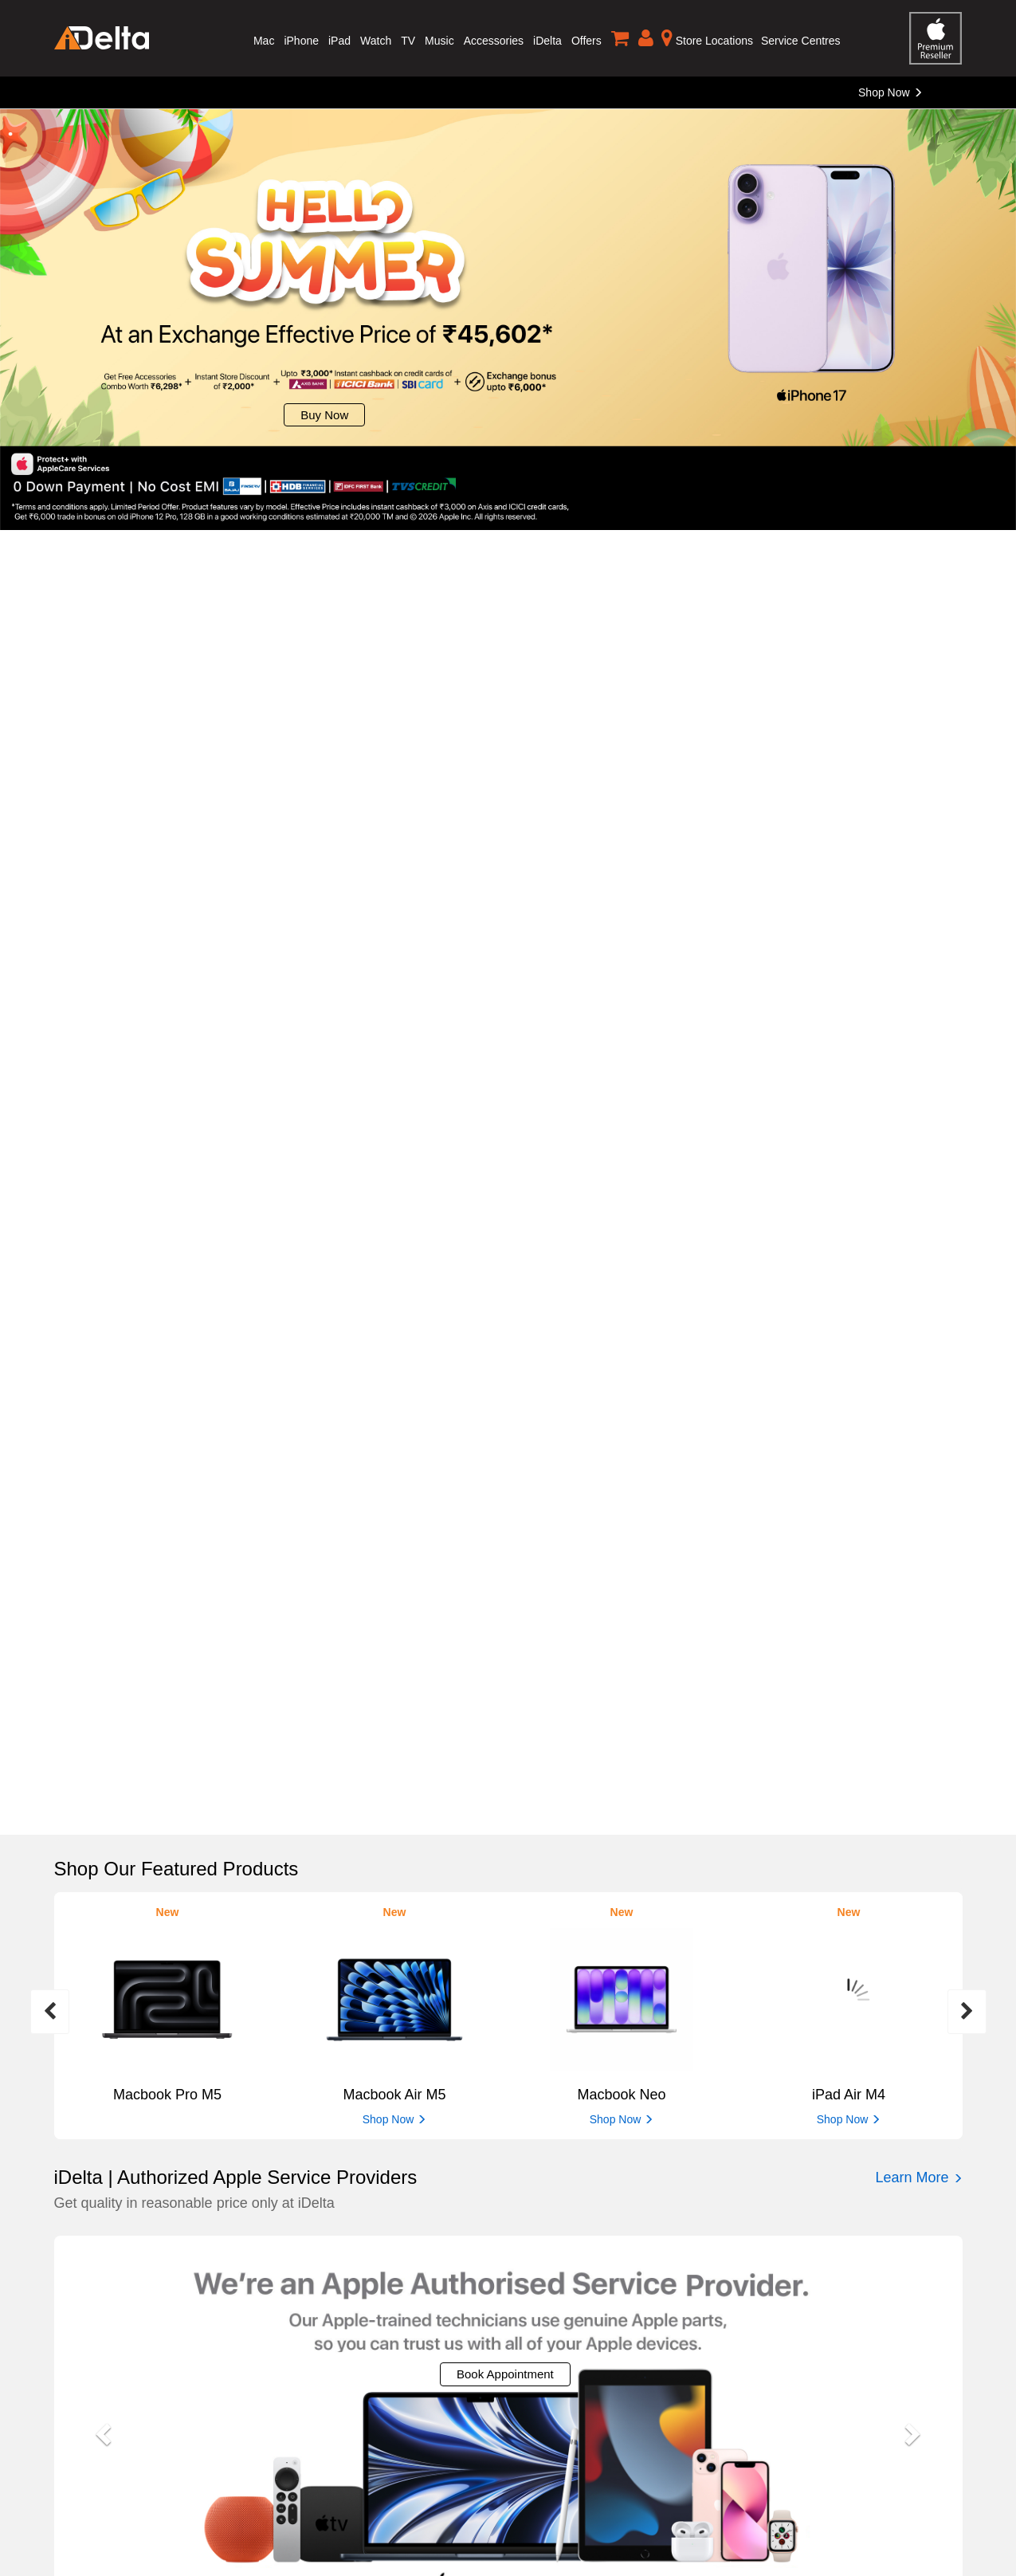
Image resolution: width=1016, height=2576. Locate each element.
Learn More (918, 2177)
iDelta (547, 40)
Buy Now (324, 415)
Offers (586, 40)
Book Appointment (505, 2374)
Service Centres (801, 40)
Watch (375, 40)
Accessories (494, 40)
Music (439, 40)
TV (408, 40)
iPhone (301, 40)
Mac (263, 40)
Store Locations (707, 37)
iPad (339, 40)
